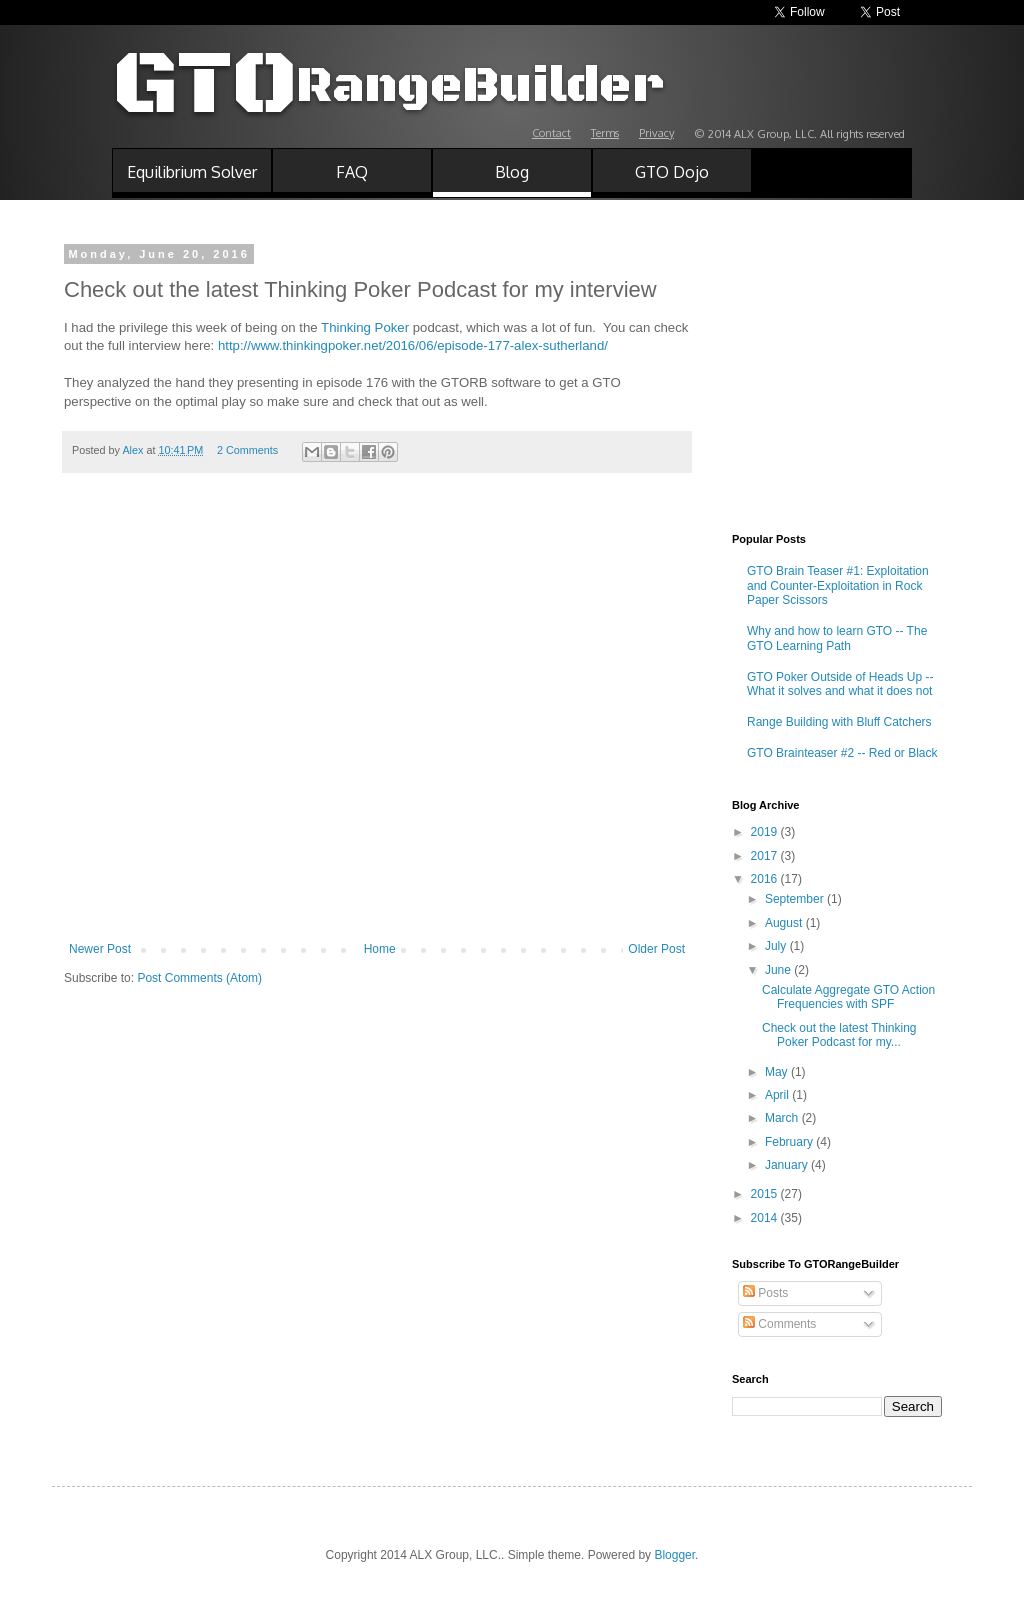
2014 (766, 1218)
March (783, 1118)
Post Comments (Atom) (199, 978)
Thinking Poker (365, 327)
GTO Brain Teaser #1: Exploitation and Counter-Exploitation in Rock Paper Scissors (838, 585)
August (785, 923)
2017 (766, 856)
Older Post (656, 949)
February (790, 1142)
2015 (766, 1194)
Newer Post (100, 949)
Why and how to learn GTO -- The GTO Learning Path (837, 638)
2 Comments (247, 450)
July (777, 946)
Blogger (674, 1555)
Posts (765, 1293)
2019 (766, 832)
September (796, 899)
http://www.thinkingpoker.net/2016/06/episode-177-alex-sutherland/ (413, 345)
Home (380, 949)
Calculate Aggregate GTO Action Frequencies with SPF (848, 997)
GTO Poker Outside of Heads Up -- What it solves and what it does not (840, 684)
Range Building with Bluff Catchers (839, 722)
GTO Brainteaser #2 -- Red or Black (842, 753)
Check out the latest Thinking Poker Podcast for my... (839, 1035)
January (788, 1165)
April (778, 1095)
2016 (766, 879)
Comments (779, 1324)
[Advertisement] (377, 792)
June (779, 970)
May (778, 1072)
